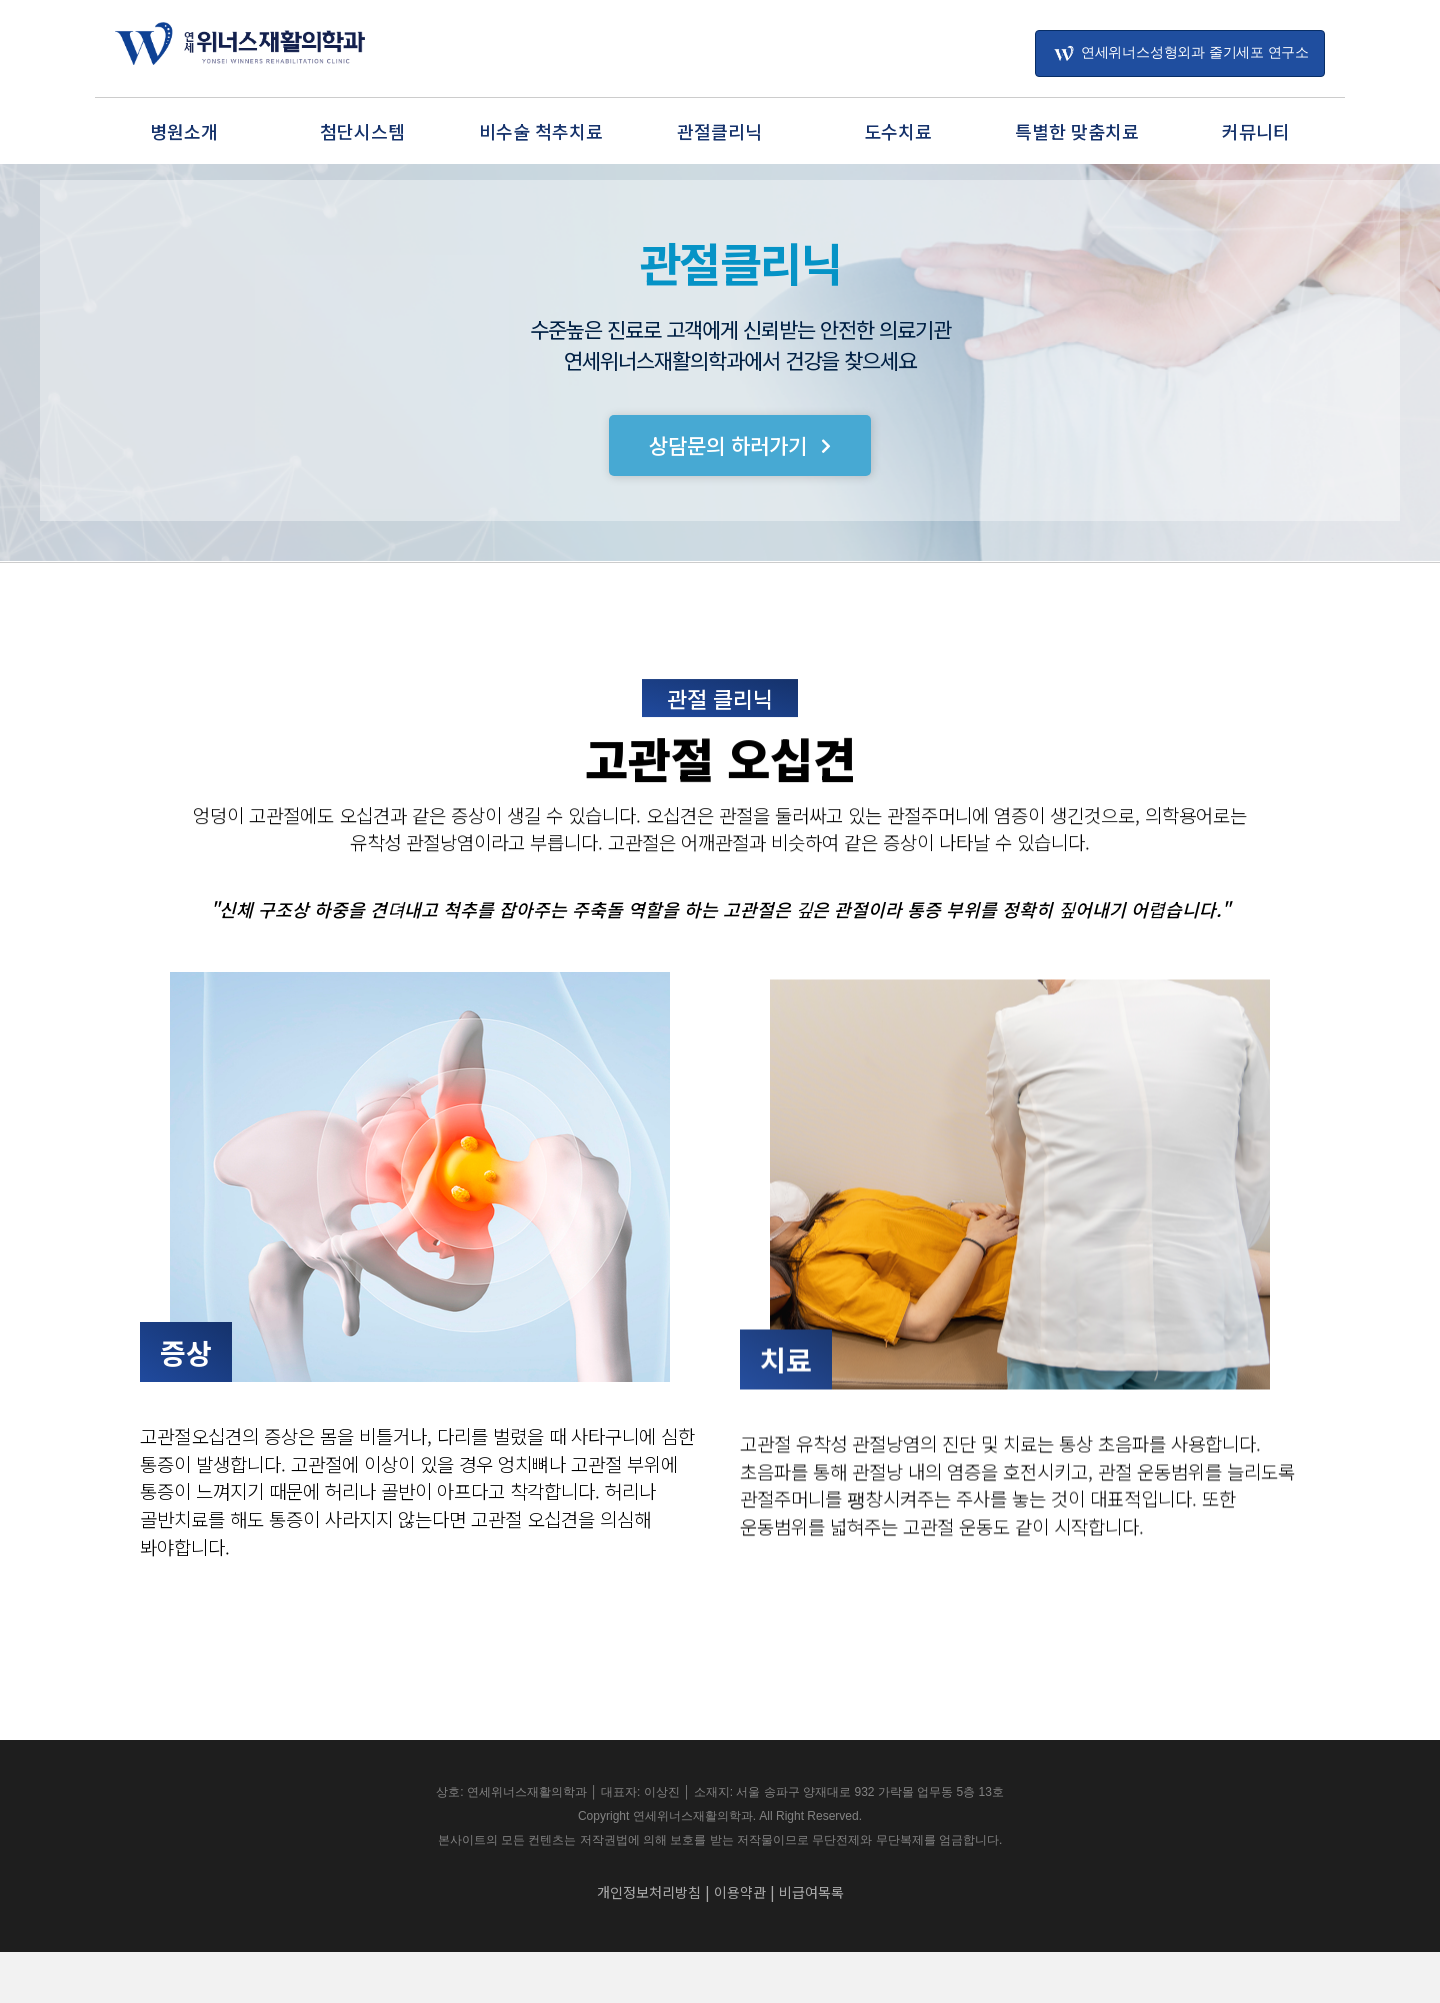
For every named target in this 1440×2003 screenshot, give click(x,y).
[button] (740, 450)
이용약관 (740, 1943)
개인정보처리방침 (649, 1943)
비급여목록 (811, 1943)
